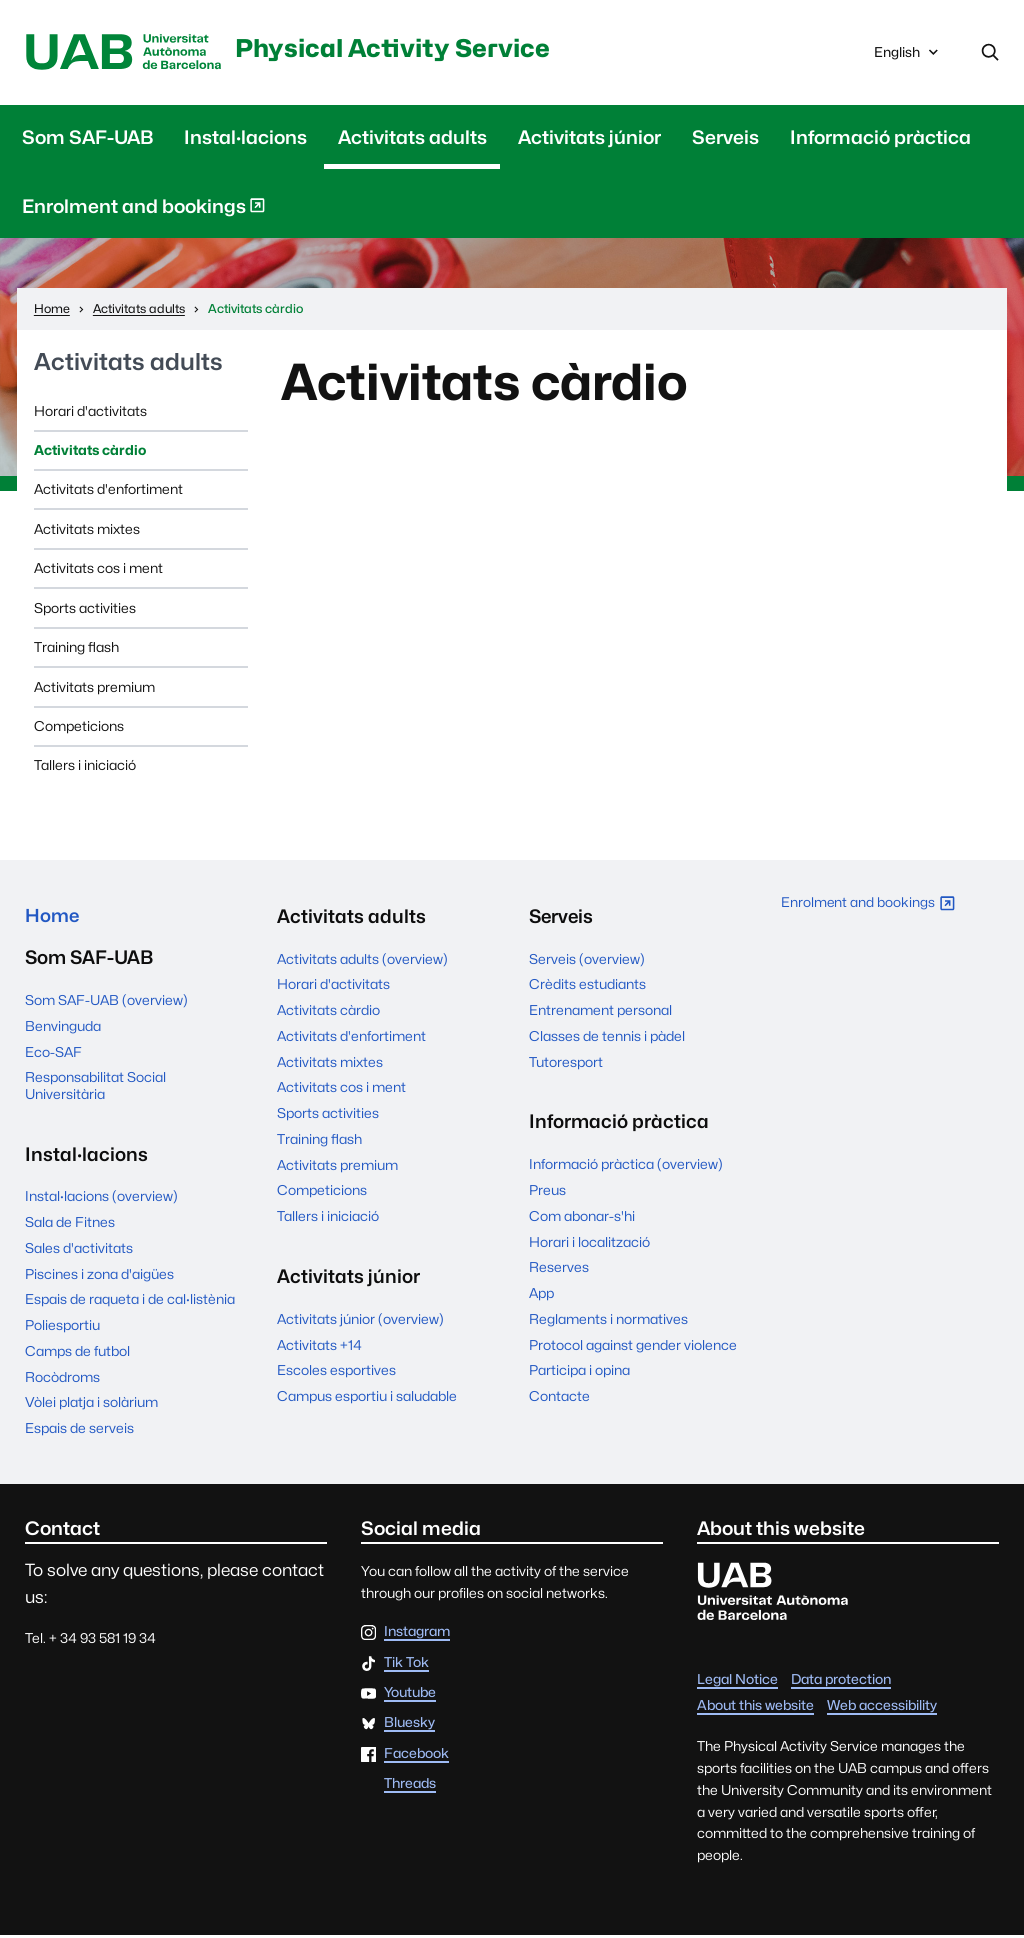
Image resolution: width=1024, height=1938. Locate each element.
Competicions (79, 727)
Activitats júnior (589, 138)
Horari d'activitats (90, 412)
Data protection (841, 1682)
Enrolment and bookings (144, 211)
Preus (547, 1191)
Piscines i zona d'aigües (99, 1277)
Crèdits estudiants (587, 986)
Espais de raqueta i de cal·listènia (130, 1302)
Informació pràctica (880, 138)
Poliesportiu (62, 1328)
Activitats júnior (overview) (360, 1320)
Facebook (416, 1757)
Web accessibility (882, 1708)
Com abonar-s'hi (582, 1217)
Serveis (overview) (587, 960)
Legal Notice (737, 1682)
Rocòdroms (62, 1380)
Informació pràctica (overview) (626, 1166)
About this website (755, 1708)
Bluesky (409, 1726)
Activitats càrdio (90, 451)
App (541, 1294)
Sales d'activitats (79, 1251)
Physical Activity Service (407, 48)
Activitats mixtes (87, 530)
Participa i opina (579, 1372)
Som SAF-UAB (87, 138)
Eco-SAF (53, 1054)
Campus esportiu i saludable (367, 1397)
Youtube (410, 1696)
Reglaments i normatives (608, 1320)
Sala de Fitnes (70, 1225)
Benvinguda (63, 1029)
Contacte (559, 1397)
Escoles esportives (336, 1372)
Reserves (559, 1269)
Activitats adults (412, 138)
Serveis (725, 138)
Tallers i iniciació (85, 767)
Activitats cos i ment (98, 570)
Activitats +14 (319, 1346)
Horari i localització (589, 1243)
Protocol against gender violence (633, 1346)
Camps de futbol (77, 1354)
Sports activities (85, 609)
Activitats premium (94, 688)
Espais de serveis (79, 1431)
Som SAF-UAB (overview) (106, 1003)
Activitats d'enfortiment (108, 491)
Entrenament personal (600, 1011)
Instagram (417, 1635)
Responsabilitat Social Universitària (95, 1088)
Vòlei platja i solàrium (91, 1405)
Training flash (76, 648)
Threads (410, 1787)
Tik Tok (406, 1666)
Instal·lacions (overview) (101, 1199)
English (908, 58)
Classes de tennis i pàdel (607, 1037)
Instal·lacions (245, 138)
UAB (126, 53)
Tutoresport (566, 1063)
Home (53, 917)
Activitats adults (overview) (362, 960)
